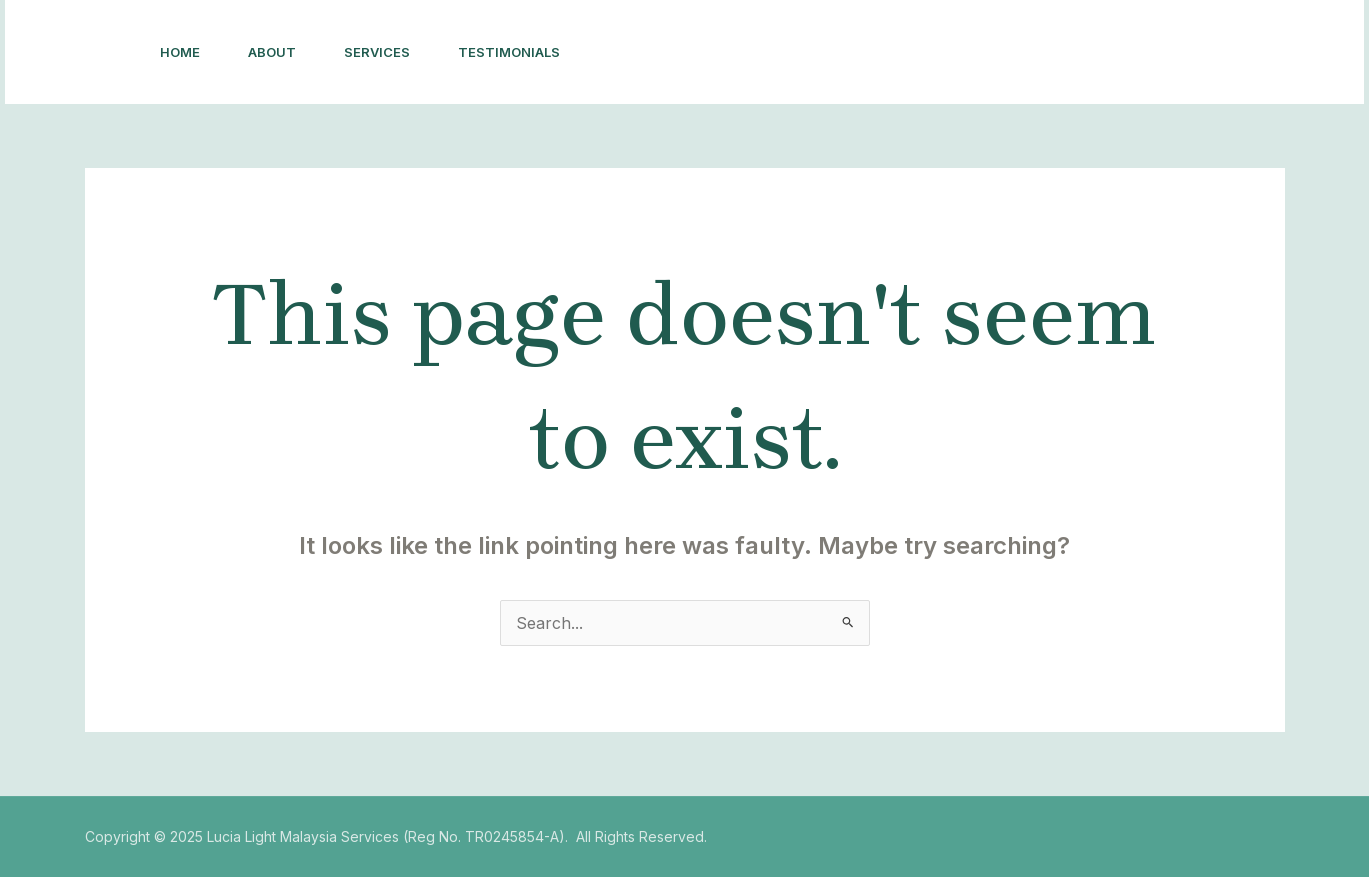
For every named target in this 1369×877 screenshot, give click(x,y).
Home (180, 52)
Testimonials (509, 52)
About (272, 52)
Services (377, 52)
